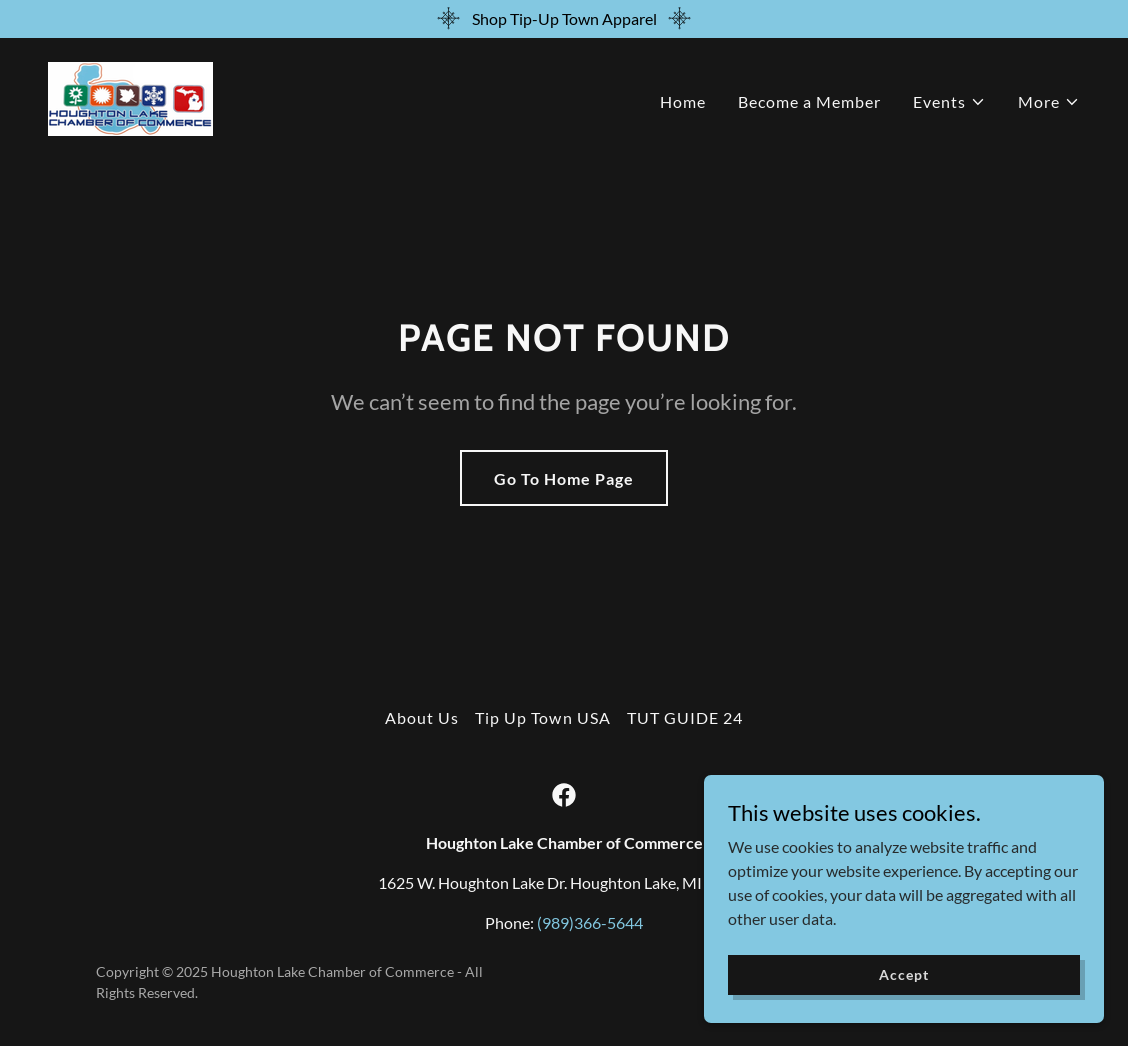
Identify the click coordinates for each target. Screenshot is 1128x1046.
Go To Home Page (564, 478)
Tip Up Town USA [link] (542, 717)
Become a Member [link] (809, 101)
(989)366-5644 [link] (590, 922)
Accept (903, 974)
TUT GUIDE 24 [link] (685, 717)
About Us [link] (422, 717)
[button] (949, 102)
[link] (130, 96)
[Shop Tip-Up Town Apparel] (564, 19)
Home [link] (683, 101)
